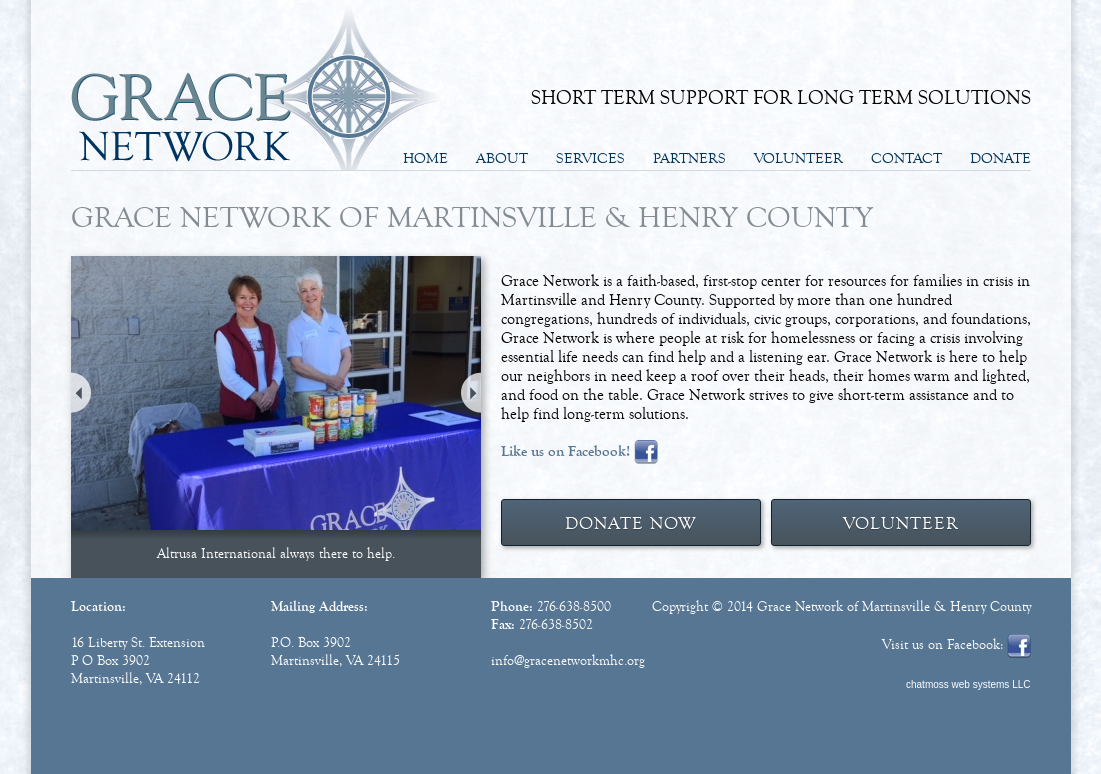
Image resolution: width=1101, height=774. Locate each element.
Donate (1000, 158)
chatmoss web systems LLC (968, 684)
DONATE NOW (630, 523)
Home (425, 158)
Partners (689, 158)
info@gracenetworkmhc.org (568, 661)
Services (590, 158)
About (502, 158)
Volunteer (798, 158)
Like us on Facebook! (565, 451)
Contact (906, 158)
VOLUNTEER (901, 523)
